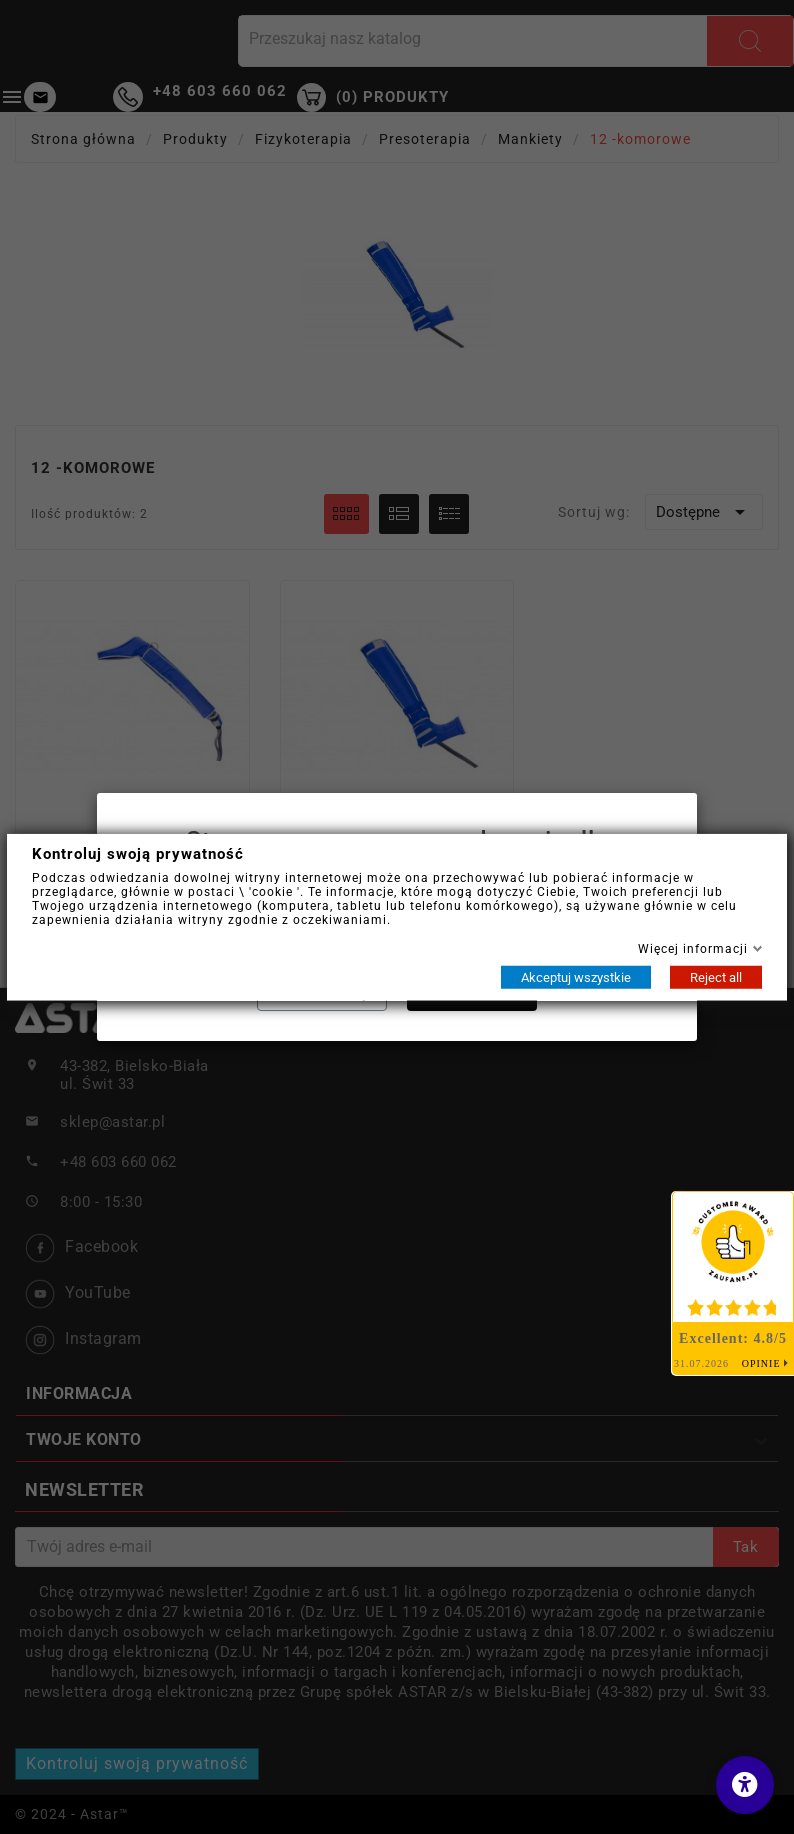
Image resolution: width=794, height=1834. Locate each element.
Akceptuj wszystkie (576, 976)
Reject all (716, 976)
